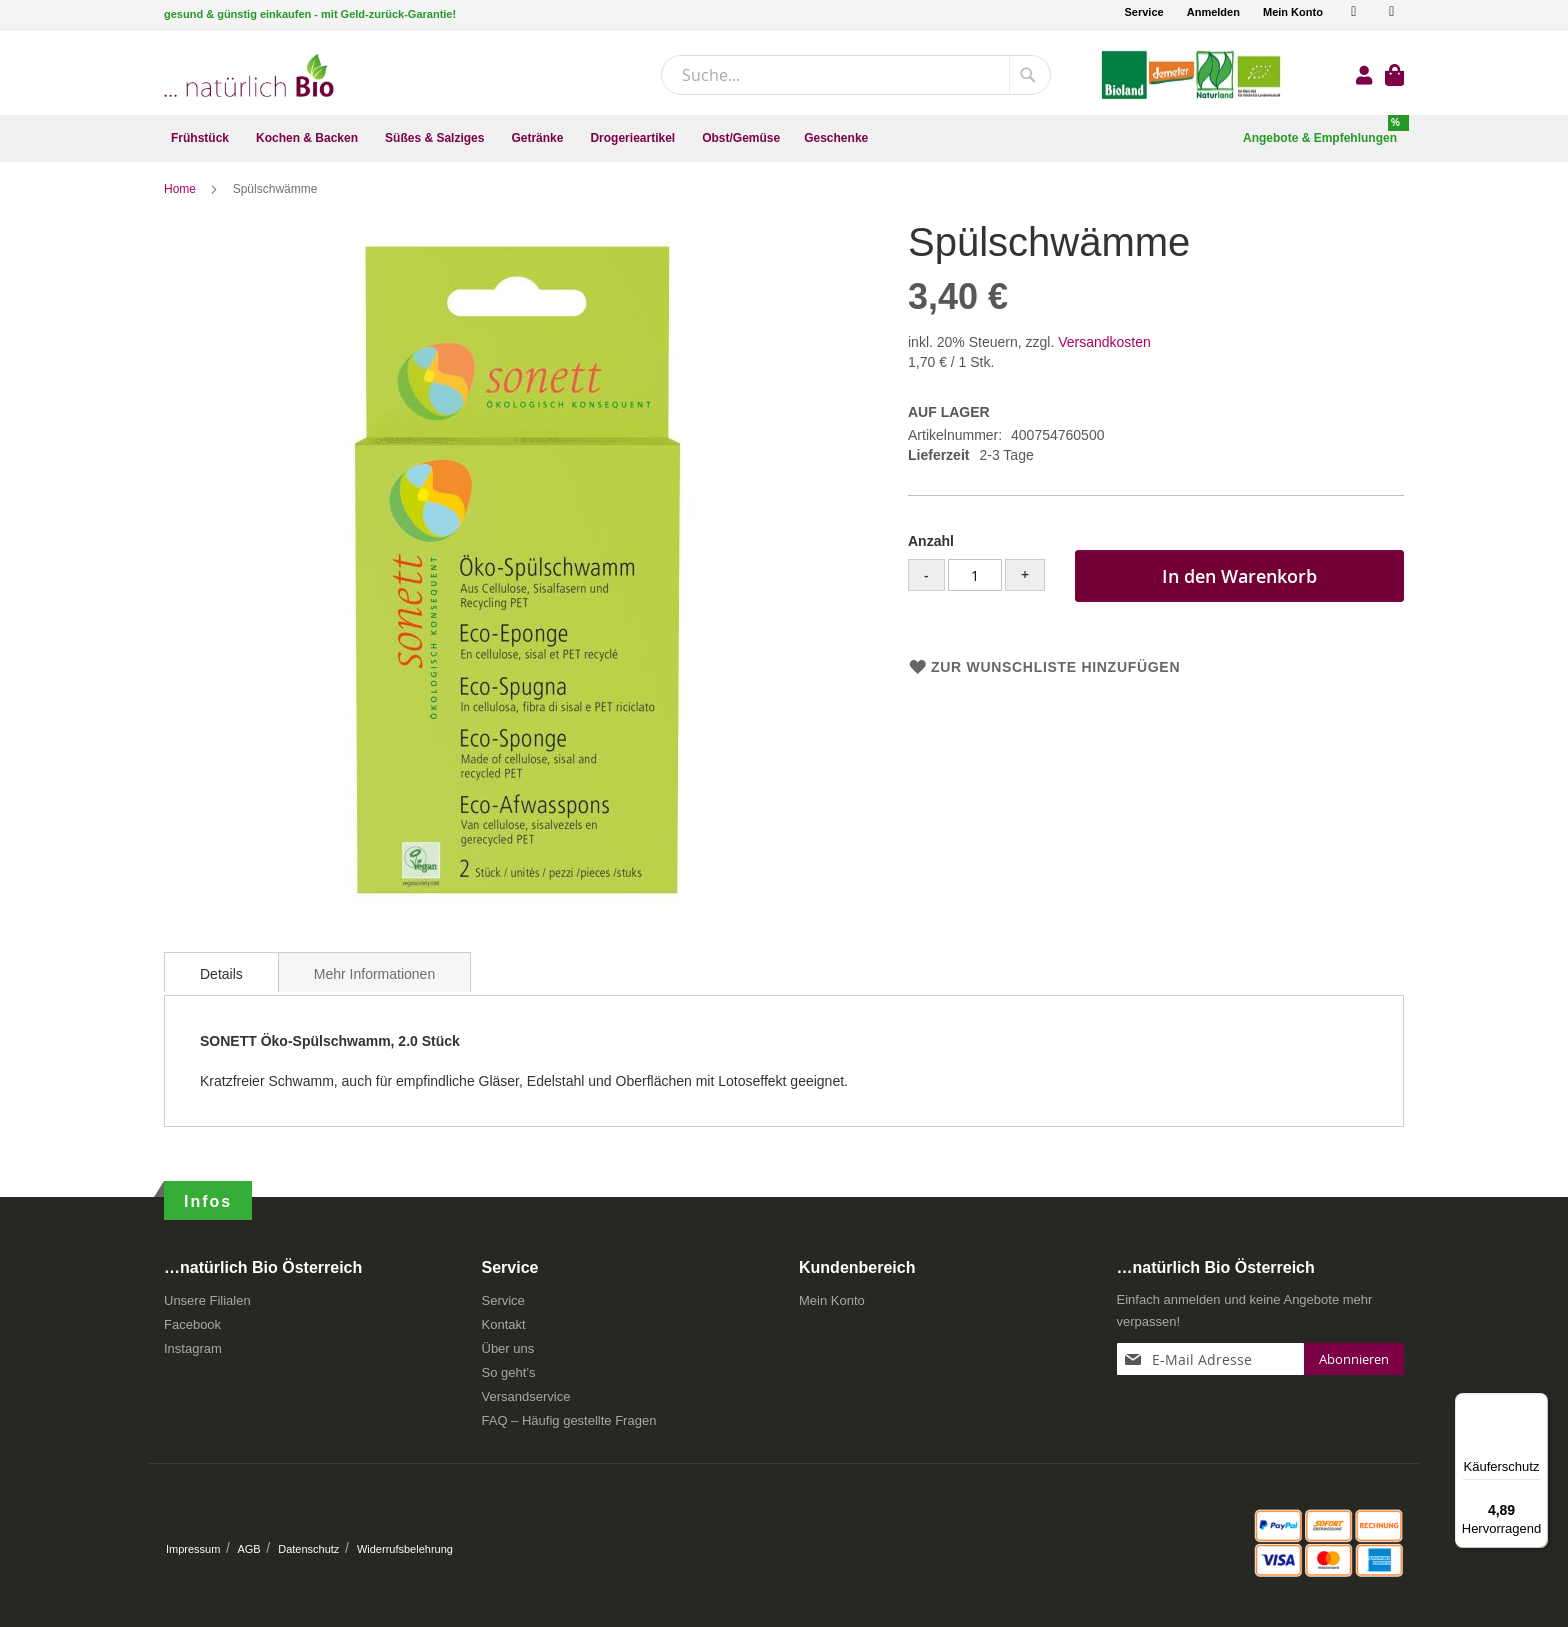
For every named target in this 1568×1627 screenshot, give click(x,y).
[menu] (784, 138)
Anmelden (1213, 12)
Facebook (192, 1330)
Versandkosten (1104, 348)
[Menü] (1536, 1405)
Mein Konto (1293, 12)
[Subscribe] (1354, 1365)
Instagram (193, 1354)
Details (221, 980)
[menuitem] (201, 138)
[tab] (221, 978)
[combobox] (856, 75)
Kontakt (504, 1330)
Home (181, 195)
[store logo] (249, 75)
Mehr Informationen (374, 980)
